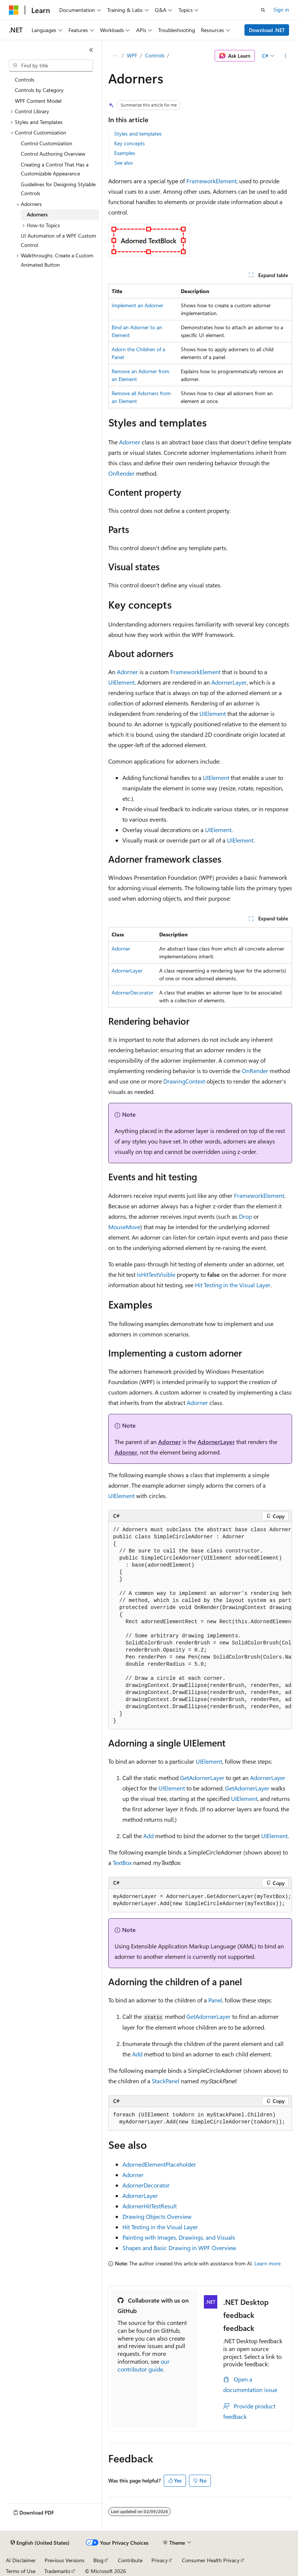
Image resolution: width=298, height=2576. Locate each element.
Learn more (267, 2263)
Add (148, 1836)
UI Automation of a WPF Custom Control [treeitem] (58, 240)
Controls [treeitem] (24, 79)
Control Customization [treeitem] (46, 143)
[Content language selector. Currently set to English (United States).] (40, 2543)
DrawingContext (184, 1081)
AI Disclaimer (21, 2560)
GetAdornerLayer (202, 1778)
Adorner (129, 442)
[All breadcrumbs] (114, 56)
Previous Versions (64, 2560)
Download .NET (267, 30)
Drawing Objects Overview (157, 2216)
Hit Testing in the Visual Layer (232, 1285)
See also (123, 162)
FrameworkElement (211, 181)
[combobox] (51, 66)
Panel (215, 2000)
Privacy (159, 2560)
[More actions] (285, 56)
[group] (200, 1625)
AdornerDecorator (132, 992)
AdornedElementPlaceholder (159, 2164)
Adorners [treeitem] (37, 214)
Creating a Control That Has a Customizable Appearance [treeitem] (55, 169)
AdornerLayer (229, 682)
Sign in (281, 9)
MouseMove (124, 1227)
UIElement (121, 682)
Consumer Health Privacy (211, 2560)
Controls (154, 55)
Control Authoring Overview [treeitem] (53, 153)
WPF (132, 55)
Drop (245, 1216)
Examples (124, 152)
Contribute (130, 2560)
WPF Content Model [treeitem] (38, 100)
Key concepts (129, 143)
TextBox (122, 1862)
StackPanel (165, 2081)
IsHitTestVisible (156, 1274)
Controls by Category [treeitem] (39, 89)
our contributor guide (144, 2365)
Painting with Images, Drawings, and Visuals (178, 2237)
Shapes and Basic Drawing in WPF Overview (179, 2248)
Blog (98, 2560)
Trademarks (57, 2571)
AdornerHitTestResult (149, 2206)
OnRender (121, 473)
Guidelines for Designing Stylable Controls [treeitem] (58, 189)
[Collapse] (91, 50)
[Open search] (263, 10)
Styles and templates (137, 133)
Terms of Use (20, 2571)
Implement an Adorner (137, 305)
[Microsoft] (14, 10)
